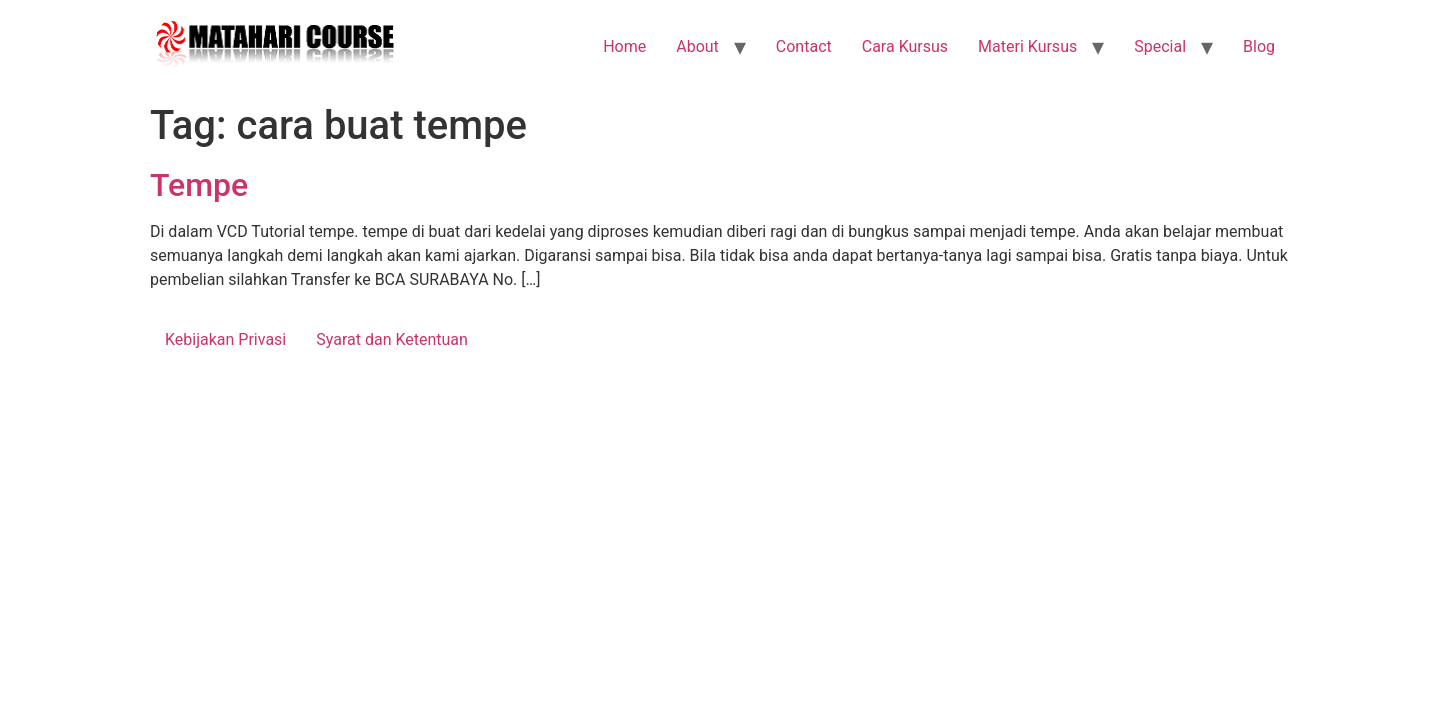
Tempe (199, 185)
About (697, 46)
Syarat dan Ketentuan (392, 339)
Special (1160, 46)
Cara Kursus (905, 46)
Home (624, 46)
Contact (804, 46)
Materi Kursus (1027, 46)
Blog (1259, 46)
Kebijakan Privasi (225, 339)
